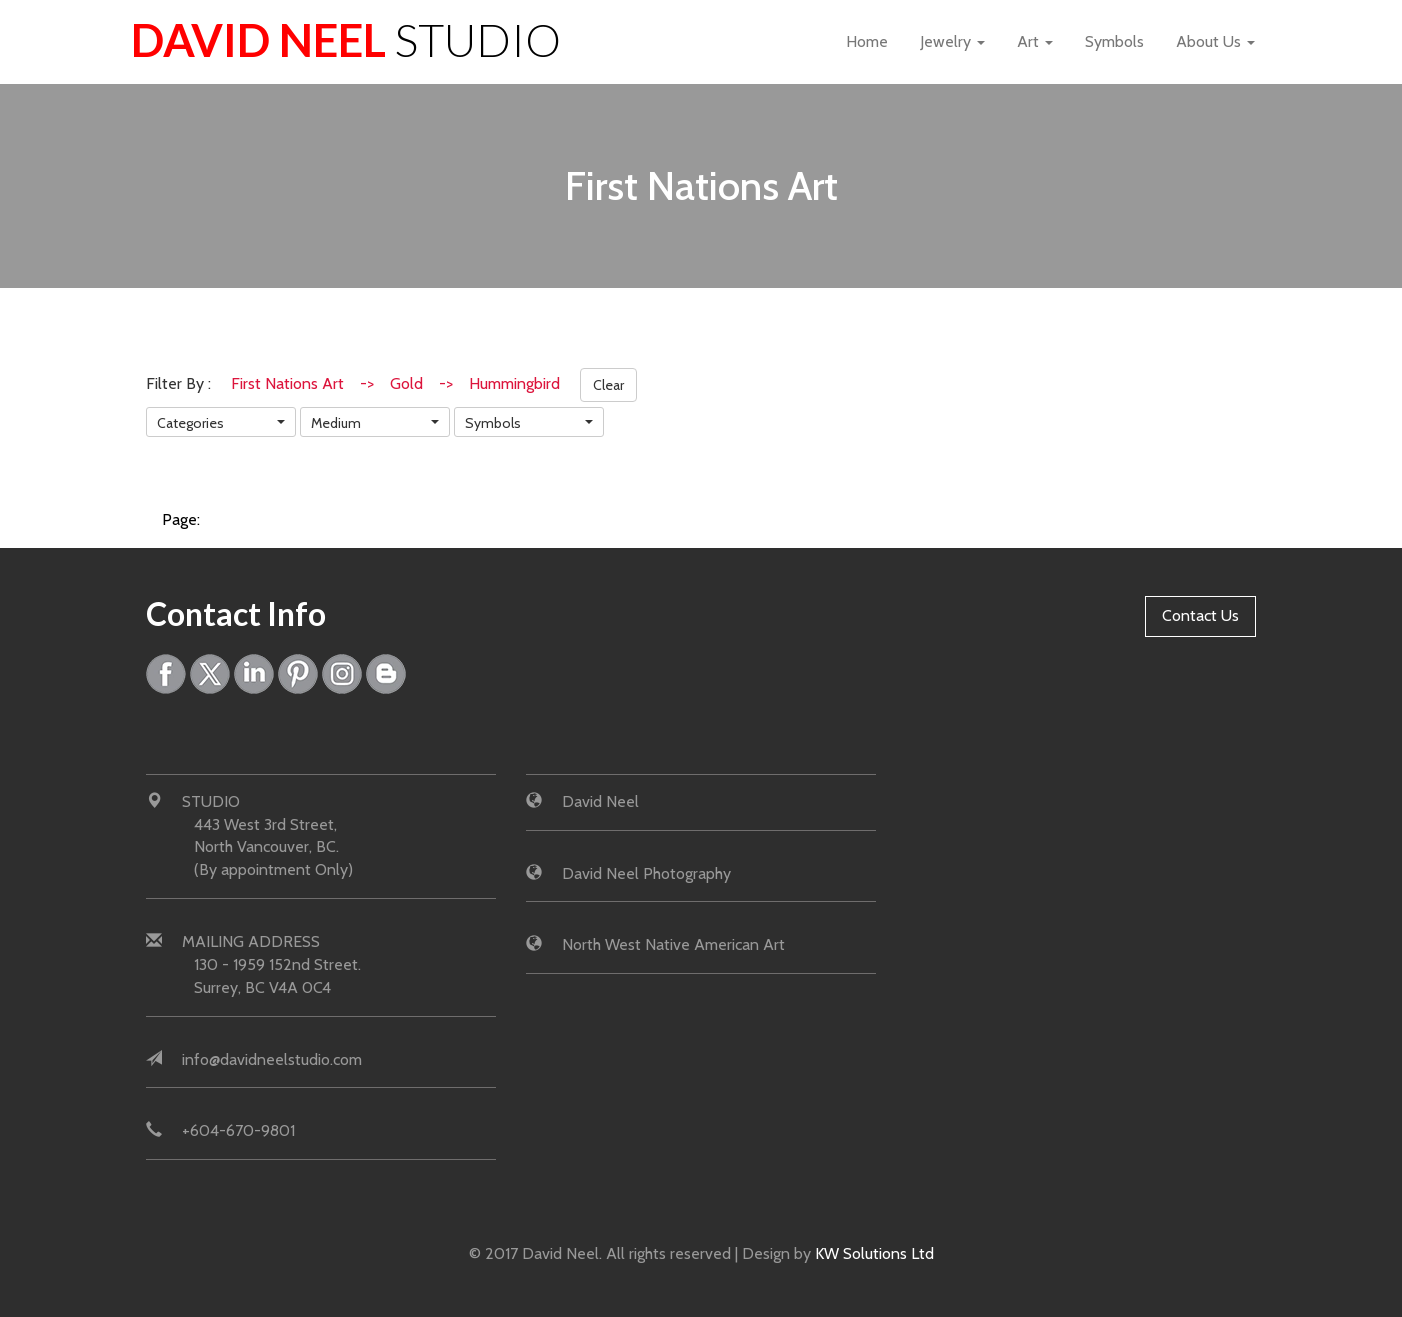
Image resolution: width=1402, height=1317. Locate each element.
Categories (190, 423)
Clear (608, 385)
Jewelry (952, 41)
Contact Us (1200, 615)
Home (867, 41)
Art (1035, 41)
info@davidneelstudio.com (272, 1059)
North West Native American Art (673, 944)
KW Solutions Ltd (874, 1253)
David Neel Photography (646, 873)
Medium (336, 423)
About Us (1215, 41)
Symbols (1114, 41)
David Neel (346, 40)
